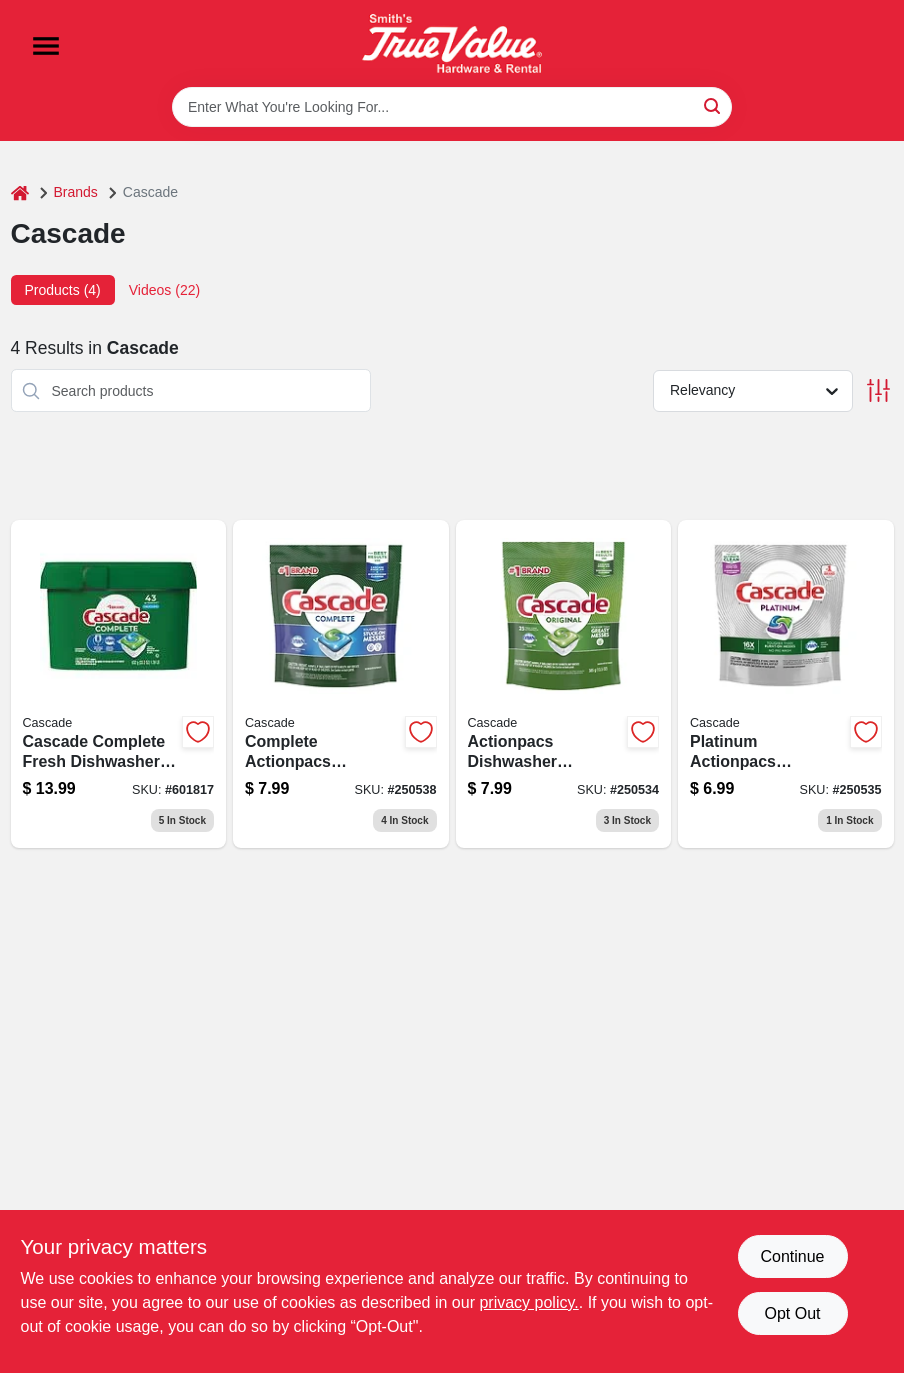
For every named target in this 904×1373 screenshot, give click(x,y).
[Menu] (46, 46)
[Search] (713, 105)
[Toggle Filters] (878, 390)
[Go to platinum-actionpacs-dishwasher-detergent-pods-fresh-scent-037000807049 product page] (786, 684)
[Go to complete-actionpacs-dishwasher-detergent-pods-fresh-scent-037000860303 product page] (341, 684)
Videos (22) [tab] (164, 290)
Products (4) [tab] (63, 290)
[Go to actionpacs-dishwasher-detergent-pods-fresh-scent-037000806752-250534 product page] (564, 684)
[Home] (20, 192)
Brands (76, 192)
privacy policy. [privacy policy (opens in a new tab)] (528, 1302)
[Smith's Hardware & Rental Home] (452, 43)
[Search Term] (452, 107)
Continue (792, 1256)
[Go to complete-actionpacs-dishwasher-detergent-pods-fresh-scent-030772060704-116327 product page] (119, 684)
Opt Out (792, 1313)
